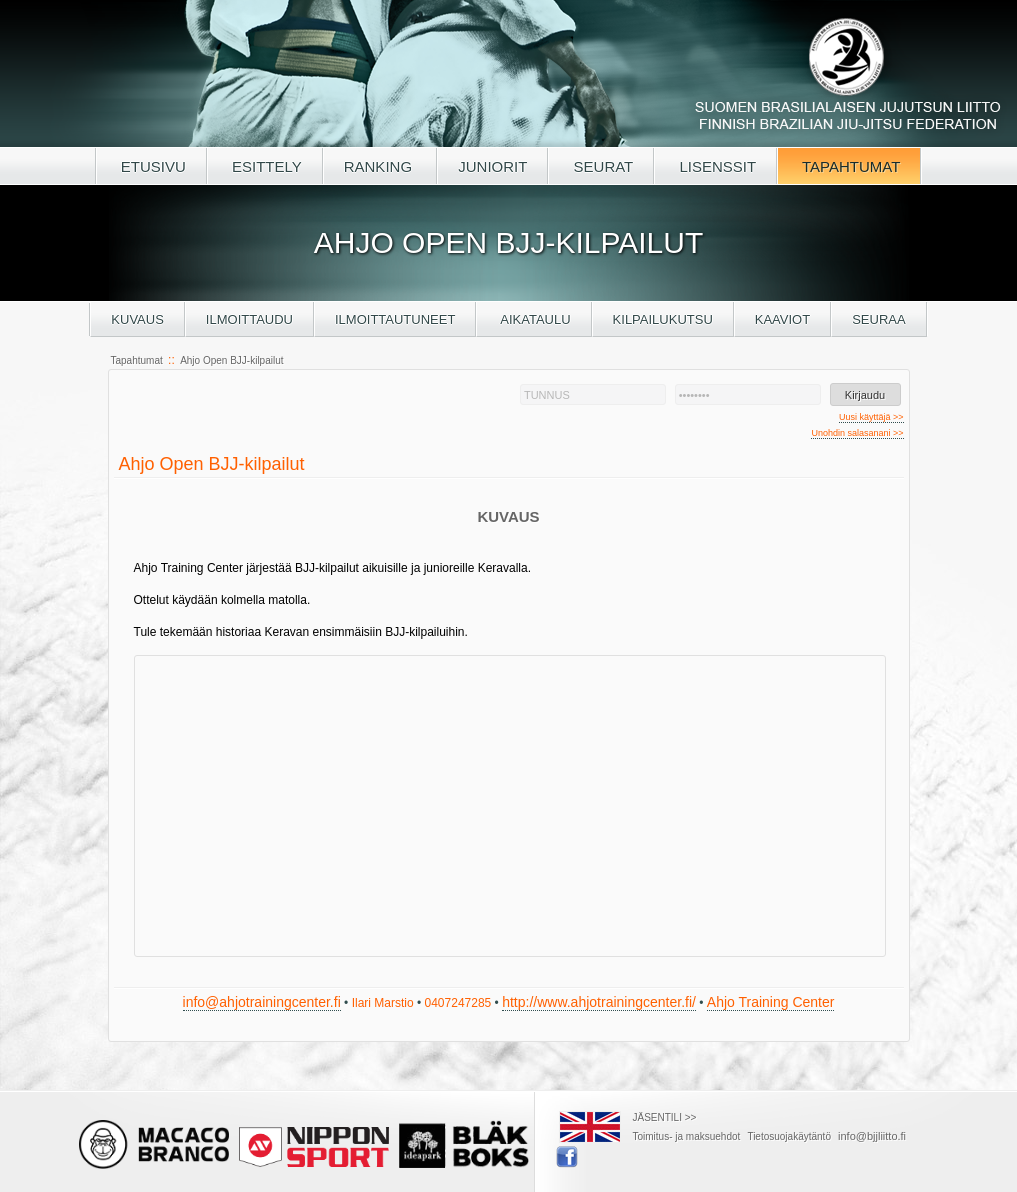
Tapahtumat (137, 360)
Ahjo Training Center (771, 1002)
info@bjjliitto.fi (872, 1136)
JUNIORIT (492, 166)
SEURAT (601, 166)
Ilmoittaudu (249, 319)
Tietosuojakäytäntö (789, 1136)
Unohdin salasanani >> (857, 433)
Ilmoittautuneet (395, 319)
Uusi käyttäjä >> (871, 417)
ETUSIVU (151, 166)
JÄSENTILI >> (665, 1117)
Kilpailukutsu (663, 319)
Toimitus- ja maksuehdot (687, 1136)
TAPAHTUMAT (849, 166)
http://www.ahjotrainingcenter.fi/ (599, 1002)
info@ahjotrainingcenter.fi (262, 1002)
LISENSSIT (715, 166)
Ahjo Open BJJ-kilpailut (231, 360)
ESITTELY (265, 166)
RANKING (380, 166)
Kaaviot (782, 319)
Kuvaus (137, 319)
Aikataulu (533, 319)
